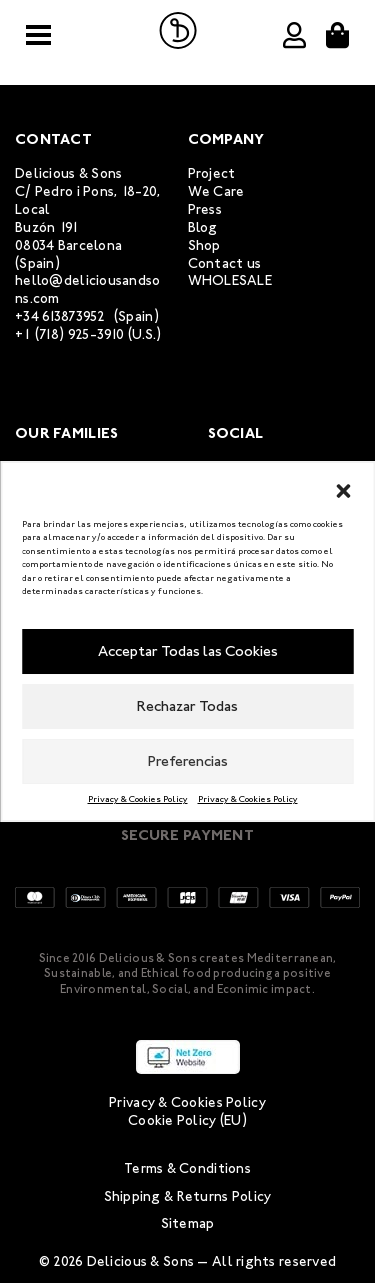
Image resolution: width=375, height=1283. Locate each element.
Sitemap (188, 1223)
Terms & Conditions (187, 1168)
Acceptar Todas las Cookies (188, 651)
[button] (343, 488)
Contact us (225, 263)
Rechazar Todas (187, 706)
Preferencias (188, 761)
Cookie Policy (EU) (187, 1120)
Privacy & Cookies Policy (138, 799)
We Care (216, 191)
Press (205, 209)
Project (212, 173)
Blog (203, 227)
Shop (204, 245)
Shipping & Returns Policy (188, 1196)
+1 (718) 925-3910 (70, 334)
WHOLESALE (230, 280)
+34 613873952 (60, 316)
